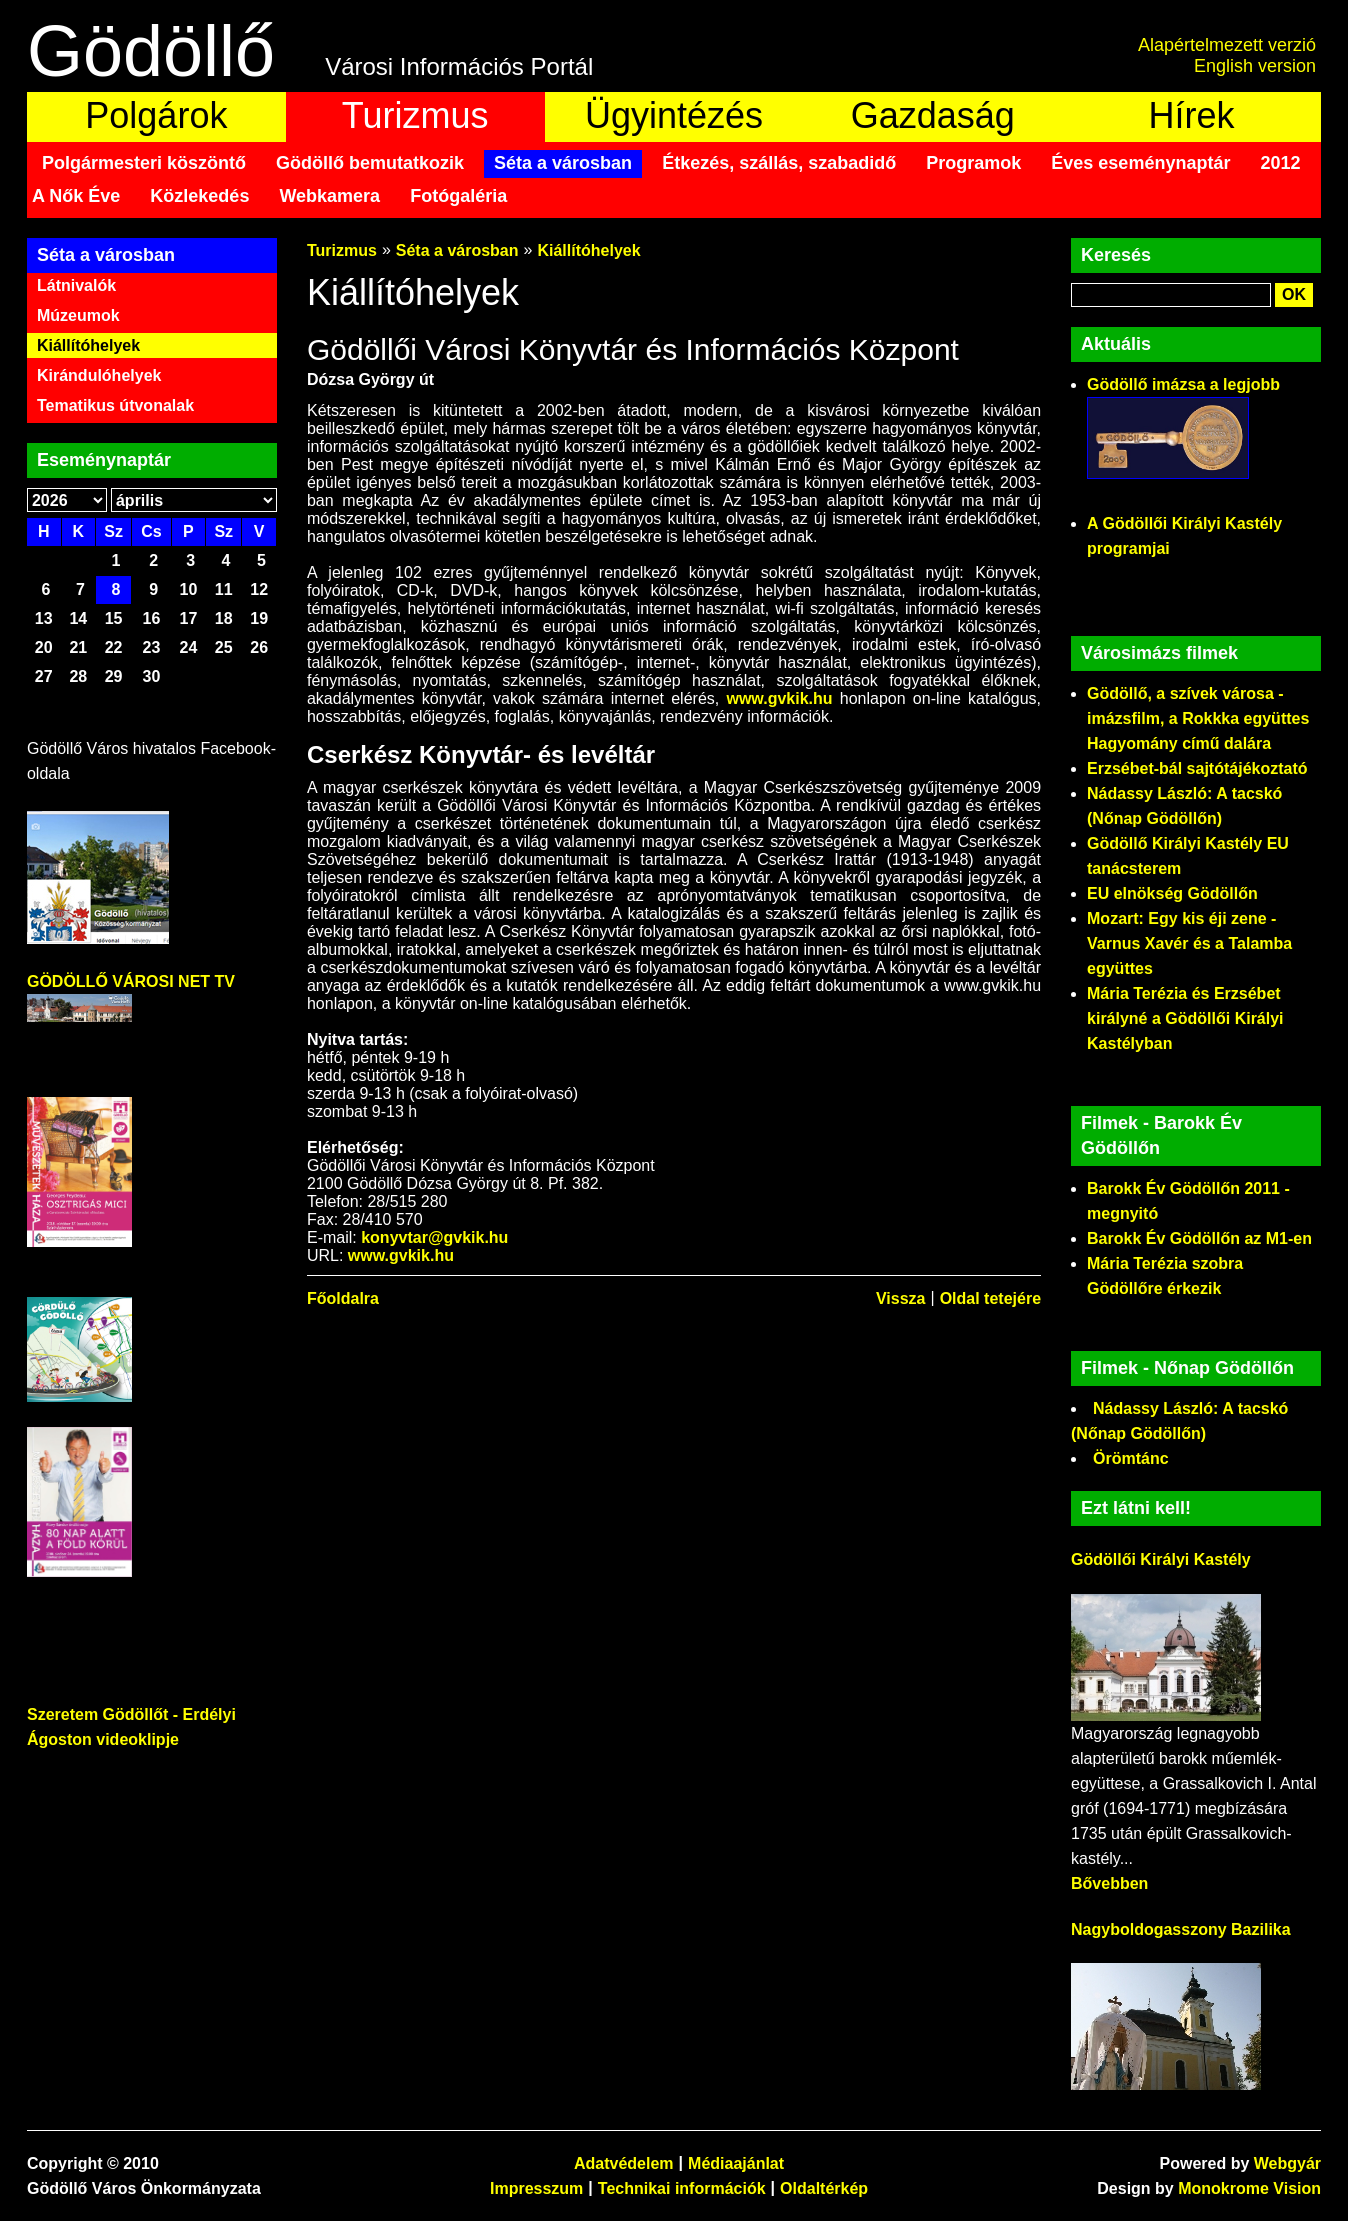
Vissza (901, 1298)
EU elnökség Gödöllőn (1172, 893)
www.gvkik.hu (779, 698)
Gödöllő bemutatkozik (370, 163)
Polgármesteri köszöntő (144, 163)
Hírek (1192, 115)
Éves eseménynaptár (1140, 163)
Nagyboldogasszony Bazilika (1181, 1929)
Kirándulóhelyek (99, 375)
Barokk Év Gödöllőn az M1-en (1199, 1238)
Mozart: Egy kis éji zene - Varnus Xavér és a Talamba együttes (1189, 943)
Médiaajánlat (736, 2163)
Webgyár (1287, 2163)
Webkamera (329, 196)
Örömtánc (1131, 1458)
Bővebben (1109, 1883)
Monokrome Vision (1249, 2188)
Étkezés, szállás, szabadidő (779, 163)
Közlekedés (199, 196)
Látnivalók (76, 285)
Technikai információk (682, 2188)
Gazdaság (933, 115)
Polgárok (156, 115)
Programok (973, 163)
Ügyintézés (674, 115)
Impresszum (536, 2188)
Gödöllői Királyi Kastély (1161, 1559)
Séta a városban (563, 163)
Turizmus (415, 115)
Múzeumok (78, 315)
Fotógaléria (458, 196)
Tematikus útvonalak (115, 405)
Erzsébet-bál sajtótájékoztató (1197, 768)
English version (1255, 66)
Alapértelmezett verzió (1227, 45)
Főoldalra (343, 1298)
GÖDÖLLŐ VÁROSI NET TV (131, 981)
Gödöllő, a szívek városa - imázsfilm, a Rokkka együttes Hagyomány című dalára (1198, 718)
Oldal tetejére (990, 1298)
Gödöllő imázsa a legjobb (1183, 384)
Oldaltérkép (824, 2188)
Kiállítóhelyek (88, 345)
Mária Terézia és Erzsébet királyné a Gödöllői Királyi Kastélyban (1185, 1018)
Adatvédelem (624, 2163)
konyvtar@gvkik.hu (434, 1237)
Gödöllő (151, 51)
